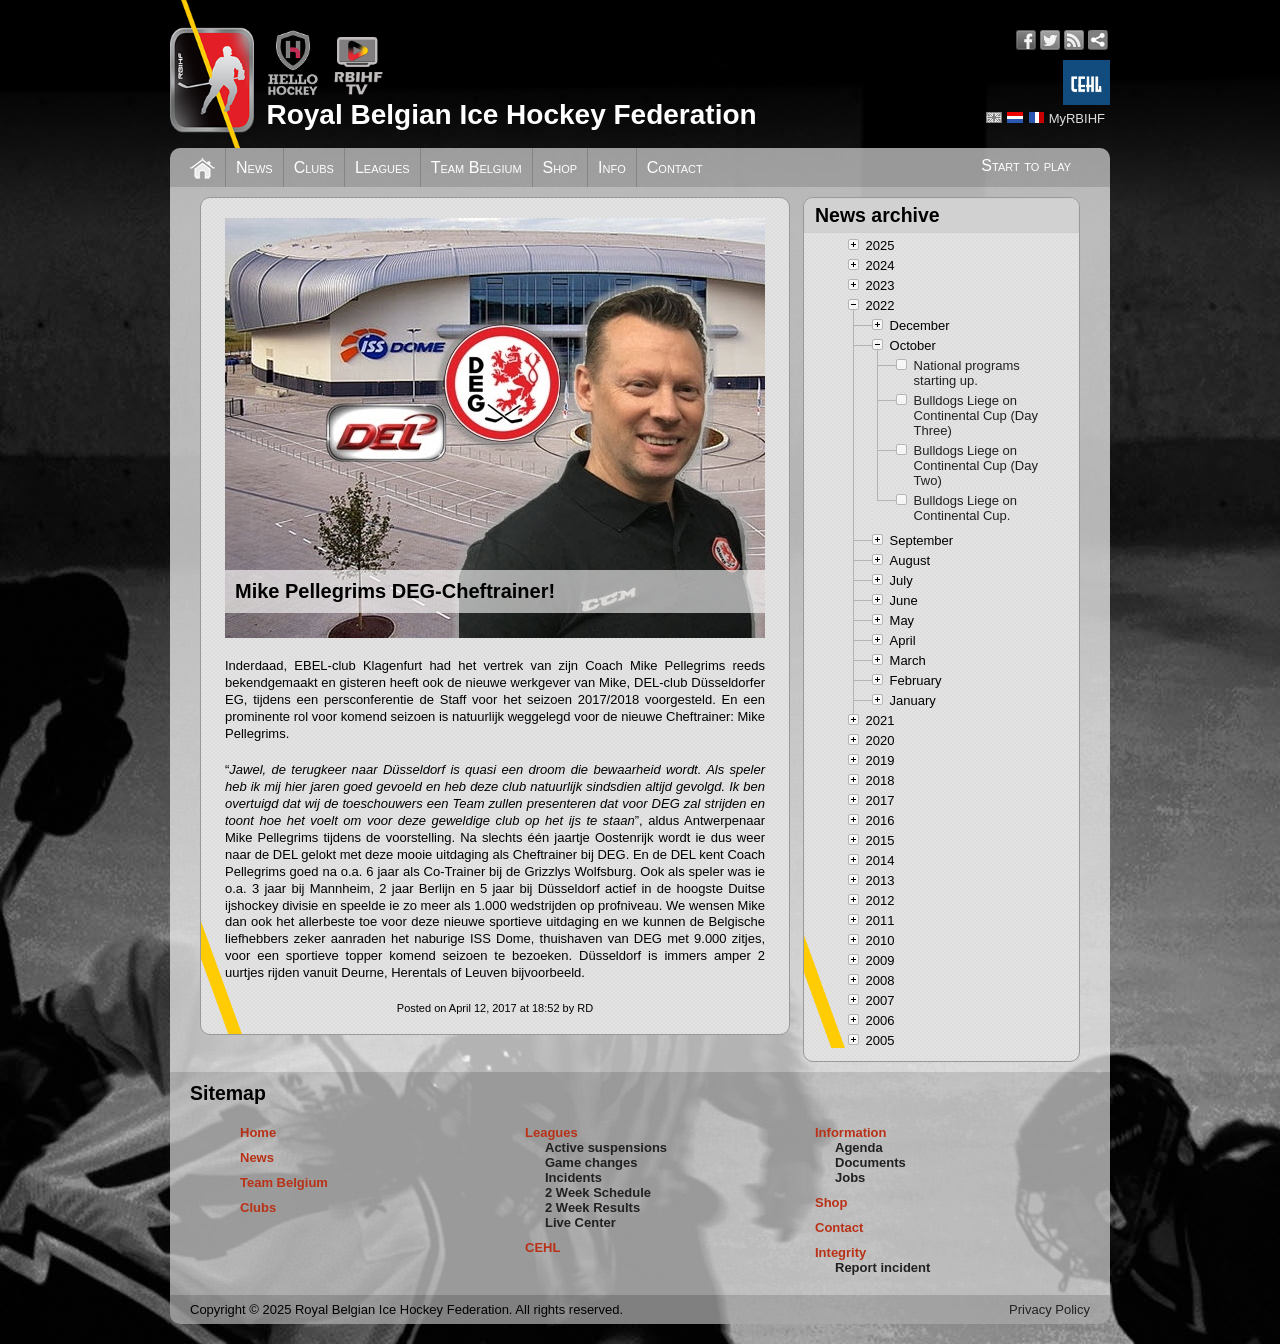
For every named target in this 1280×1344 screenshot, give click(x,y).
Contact (675, 167)
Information (851, 1132)
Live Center (580, 1222)
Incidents (573, 1177)
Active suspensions (606, 1147)
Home (258, 1132)
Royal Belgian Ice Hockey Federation (511, 114)
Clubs (314, 167)
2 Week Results (592, 1207)
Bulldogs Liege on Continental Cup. (965, 508)
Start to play (1026, 165)
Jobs (850, 1177)
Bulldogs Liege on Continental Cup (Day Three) (976, 415)
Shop (560, 167)
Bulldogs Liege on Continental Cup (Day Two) (976, 465)
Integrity (840, 1252)
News (254, 167)
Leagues (382, 167)
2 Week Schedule (598, 1192)
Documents (870, 1162)
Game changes (591, 1162)
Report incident (882, 1267)
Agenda (859, 1147)
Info (612, 167)
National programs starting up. (967, 373)
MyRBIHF (1077, 118)
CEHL (542, 1247)
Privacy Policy (1049, 1309)
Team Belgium (476, 167)
